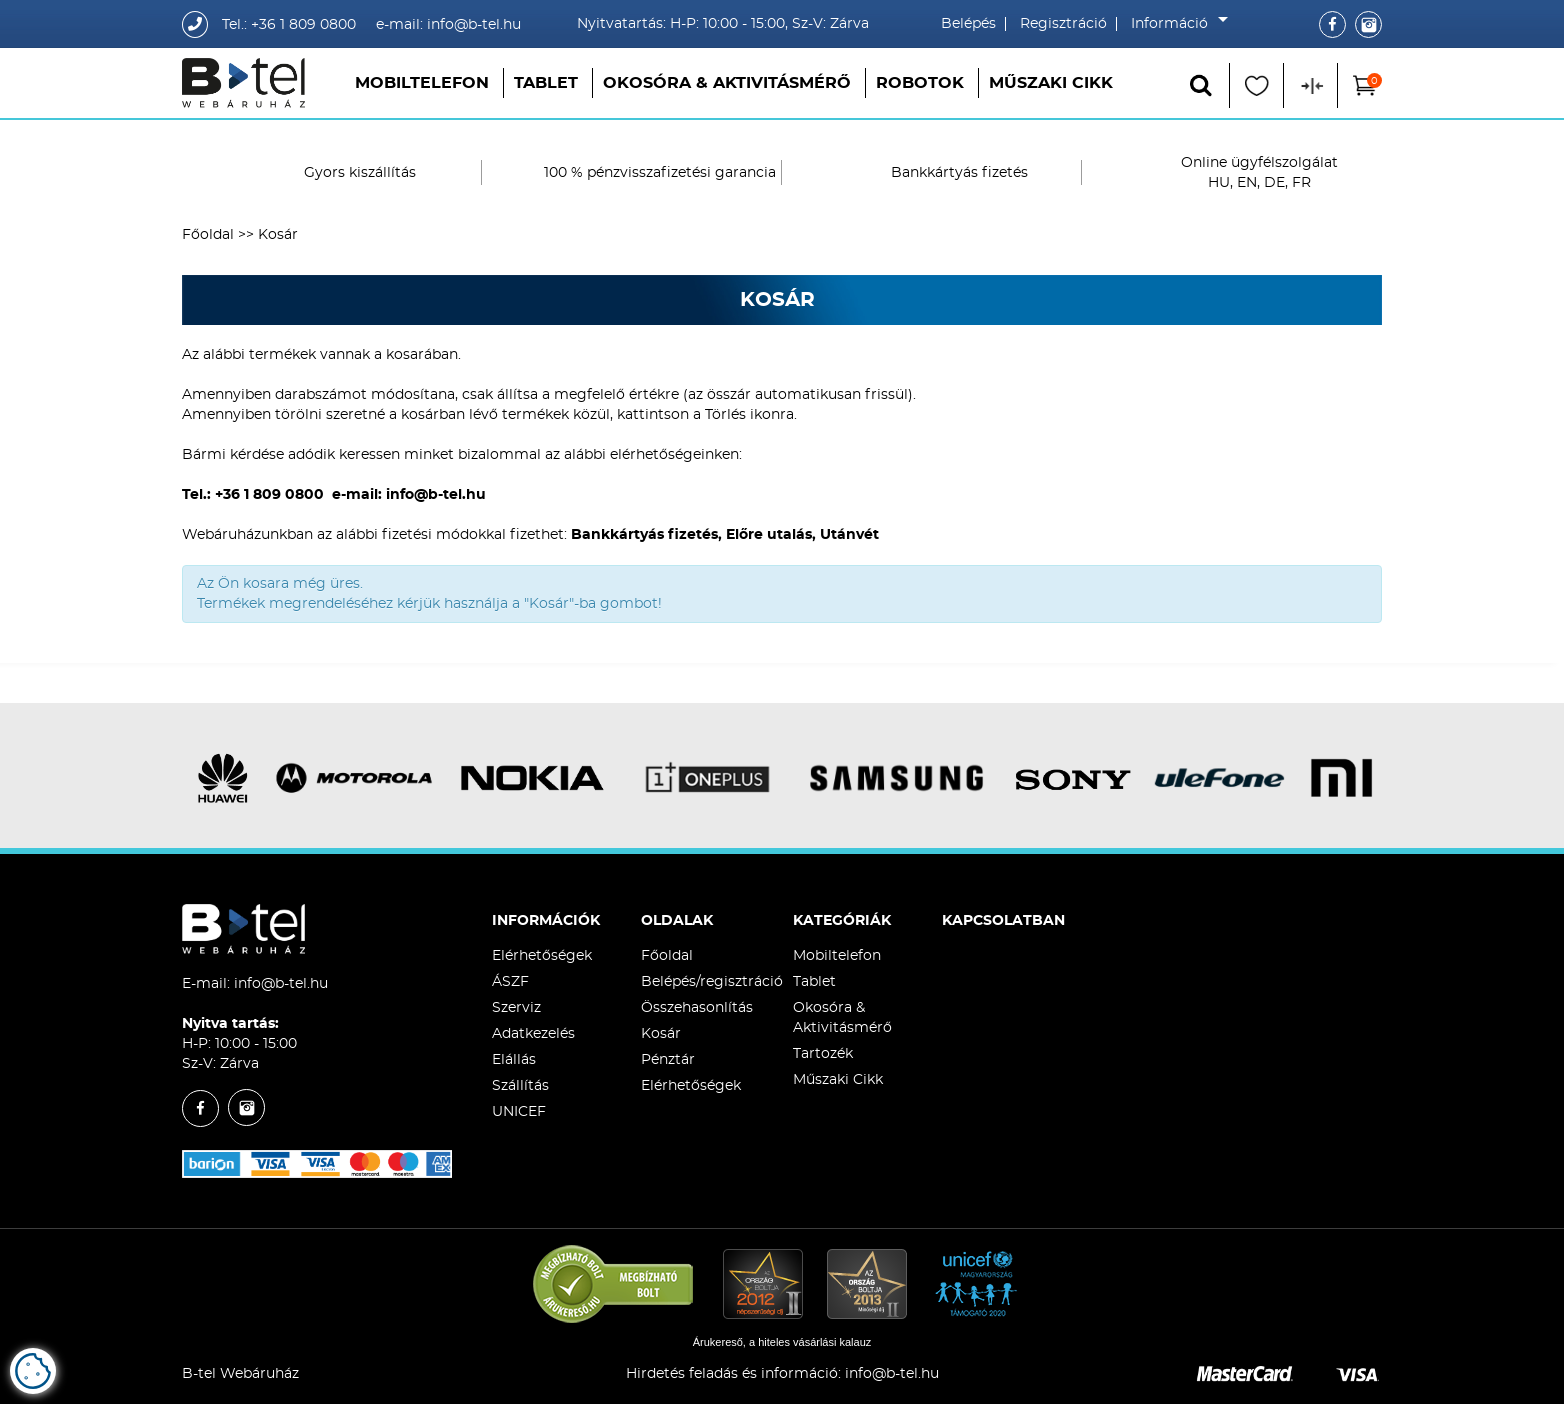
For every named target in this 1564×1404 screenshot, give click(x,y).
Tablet (546, 83)
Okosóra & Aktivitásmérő (727, 83)
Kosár (661, 1034)
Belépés (968, 24)
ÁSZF (510, 982)
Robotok (920, 83)
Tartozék (823, 1054)
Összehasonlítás (697, 1008)
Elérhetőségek (542, 956)
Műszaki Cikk (1051, 83)
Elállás (514, 1060)
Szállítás (520, 1086)
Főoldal (208, 235)
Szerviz (516, 1008)
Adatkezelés (533, 1034)
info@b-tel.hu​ (892, 1374)
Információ (1174, 24)
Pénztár (668, 1060)
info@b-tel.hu (281, 984)
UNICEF (519, 1112)
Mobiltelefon (422, 83)
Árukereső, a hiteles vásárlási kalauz (782, 1342)
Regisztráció (1063, 24)
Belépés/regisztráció (712, 982)
